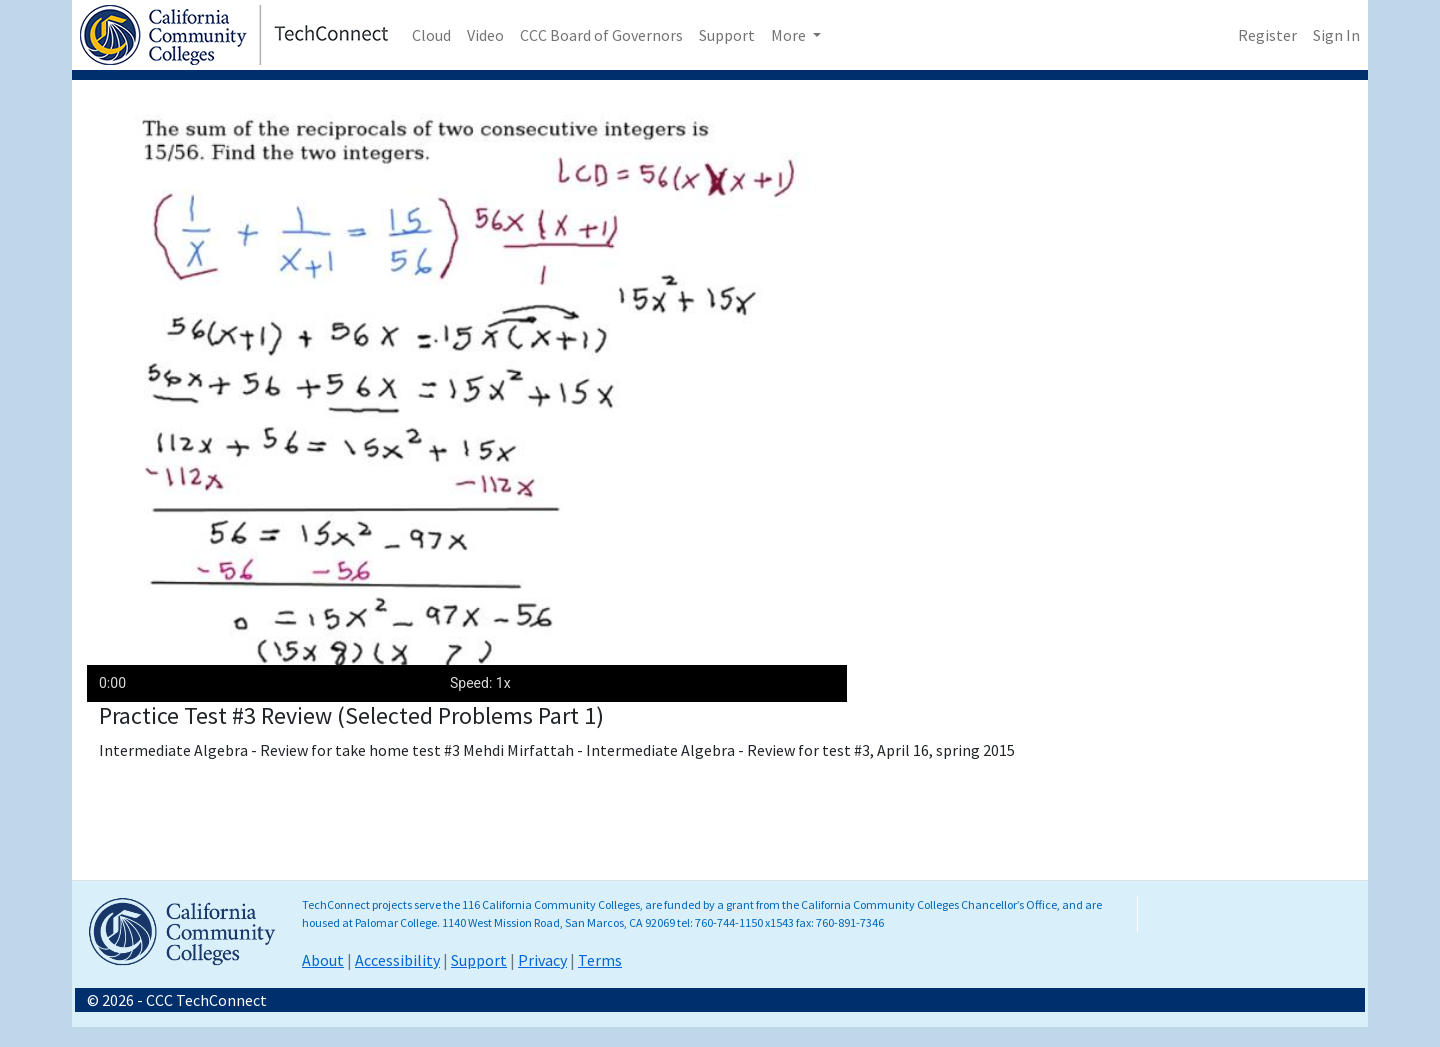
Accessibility (397, 960)
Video (485, 35)
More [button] (790, 35)
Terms (600, 960)
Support (727, 35)
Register (1267, 35)
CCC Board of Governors (601, 35)
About (323, 960)
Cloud (431, 35)
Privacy (542, 960)
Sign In (1336, 35)
